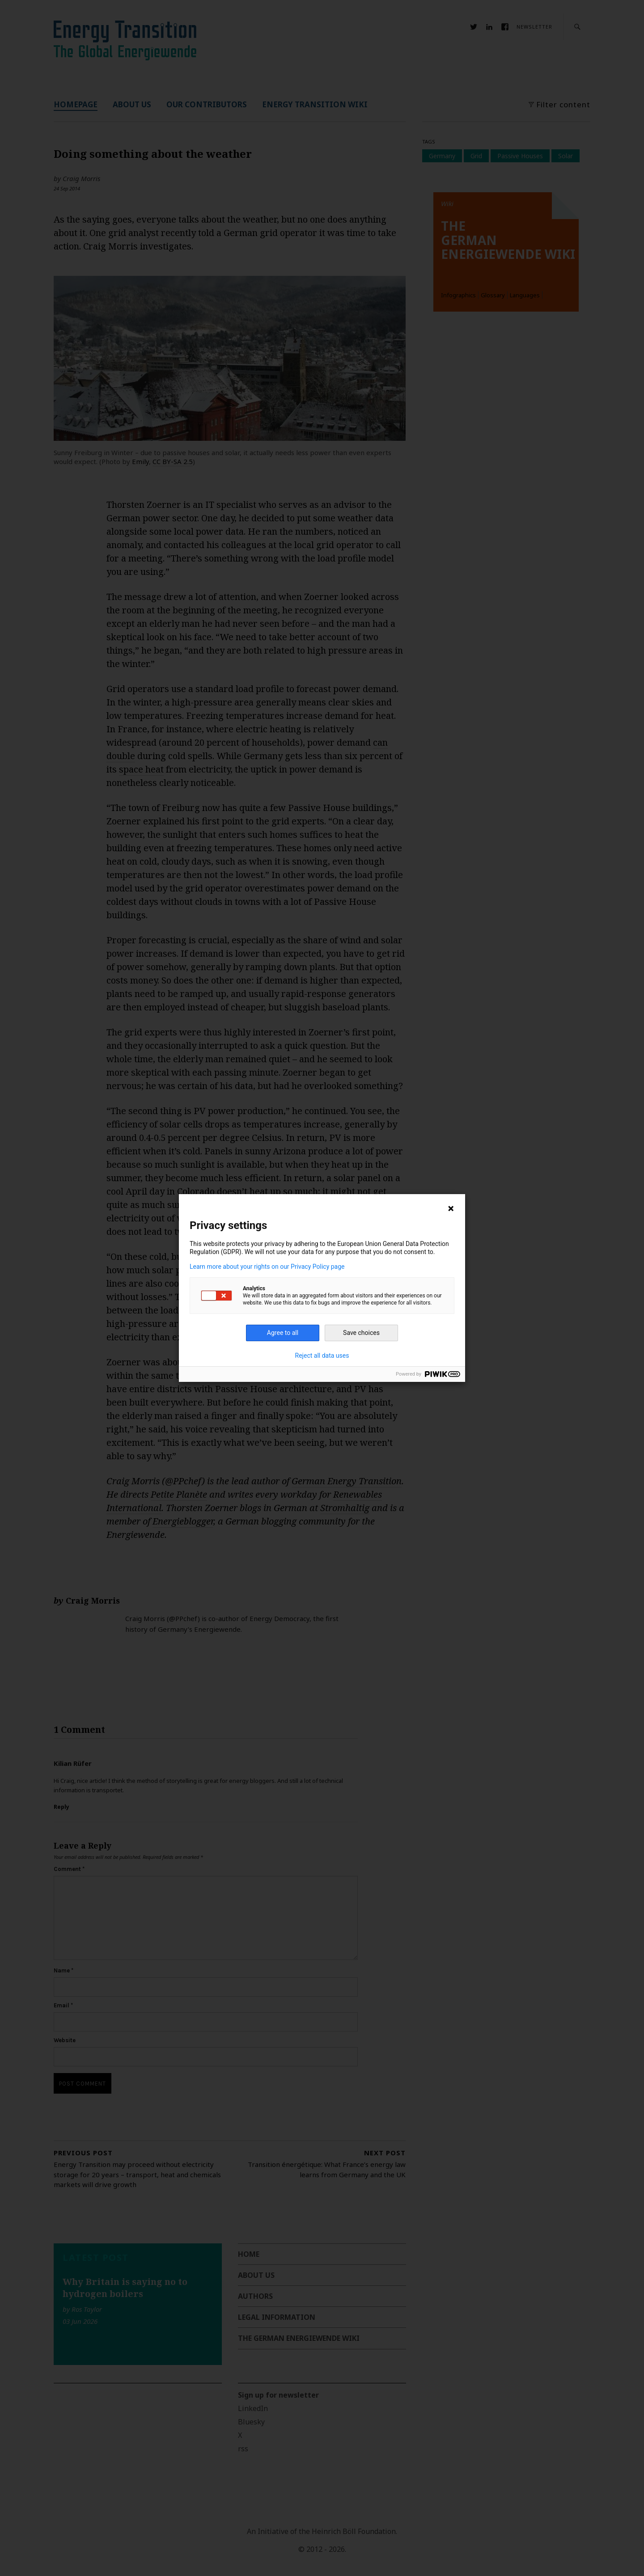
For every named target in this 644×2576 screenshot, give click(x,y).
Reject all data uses (322, 1355)
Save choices (361, 1332)
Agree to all (282, 1332)
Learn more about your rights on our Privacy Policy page (267, 1266)
